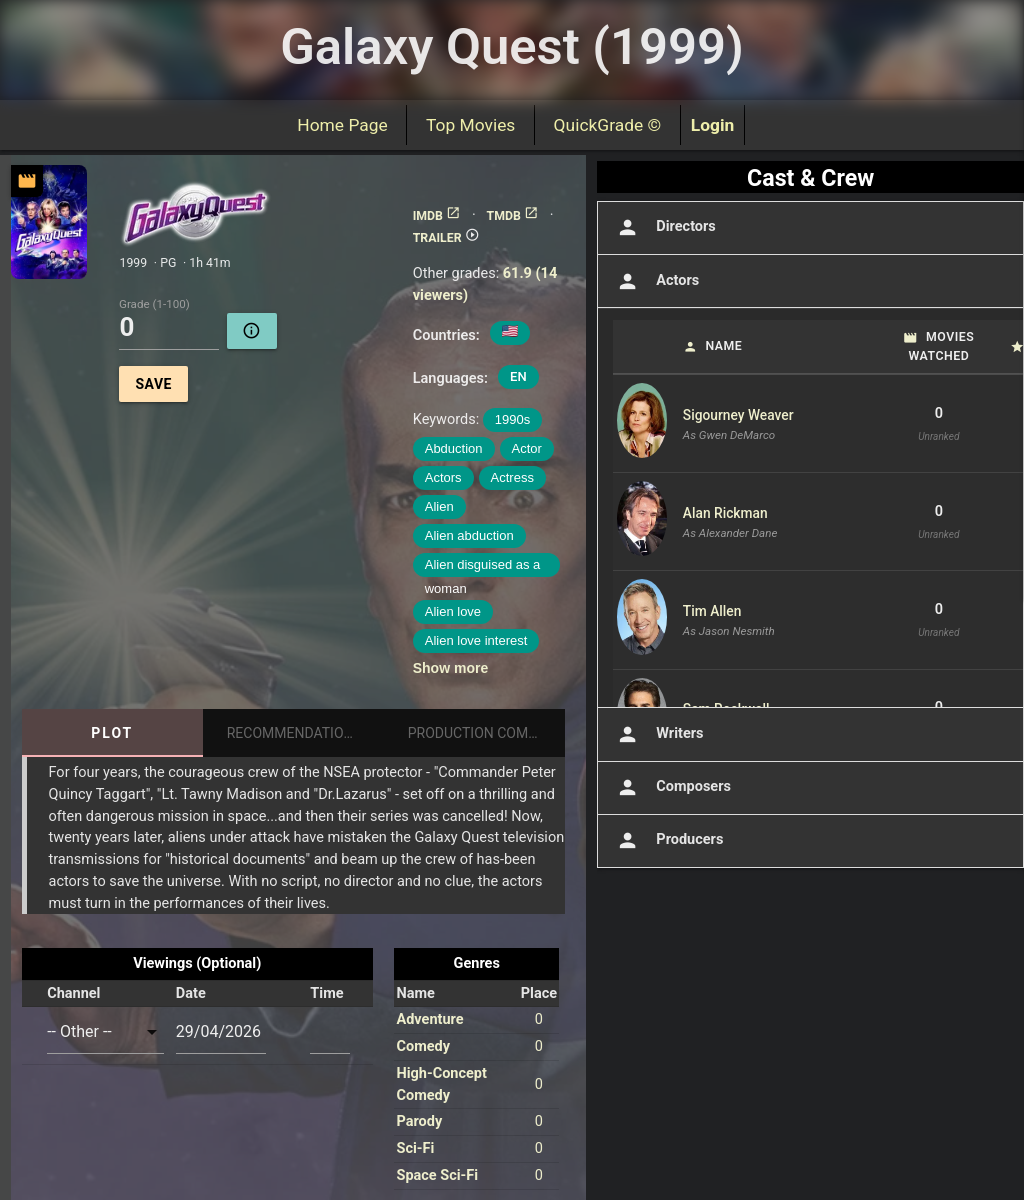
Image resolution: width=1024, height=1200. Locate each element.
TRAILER (446, 238)
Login (713, 125)
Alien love (453, 611)
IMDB (437, 216)
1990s (512, 419)
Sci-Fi (415, 1148)
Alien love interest (476, 640)
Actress (512, 477)
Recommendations (294, 733)
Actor (527, 448)
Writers (658, 734)
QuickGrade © (607, 125)
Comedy (423, 1046)
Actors (443, 477)
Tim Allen (712, 611)
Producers (668, 840)
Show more (450, 668)
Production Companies (486, 733)
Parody (419, 1121)
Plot (112, 733)
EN (518, 376)
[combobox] (105, 1031)
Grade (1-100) (154, 305)
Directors (664, 227)
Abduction (454, 448)
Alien (439, 506)
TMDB (513, 216)
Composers (672, 787)
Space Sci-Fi (437, 1175)
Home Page (343, 125)
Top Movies (470, 125)
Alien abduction (469, 535)
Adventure (429, 1019)
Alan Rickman (725, 513)
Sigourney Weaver (738, 415)
